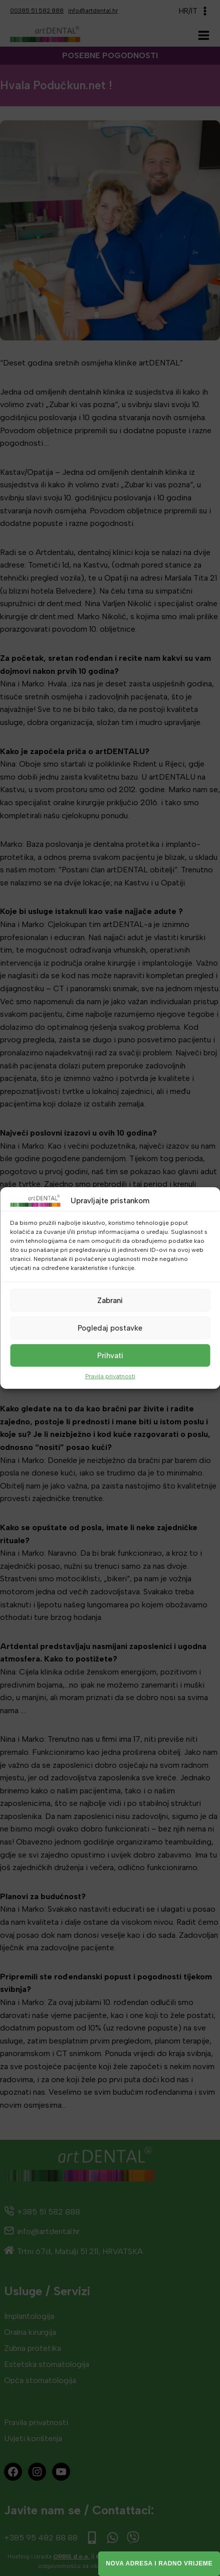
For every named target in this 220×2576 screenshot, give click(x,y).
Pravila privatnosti (110, 1376)
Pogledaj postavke (110, 1327)
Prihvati (110, 1355)
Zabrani (110, 1300)
